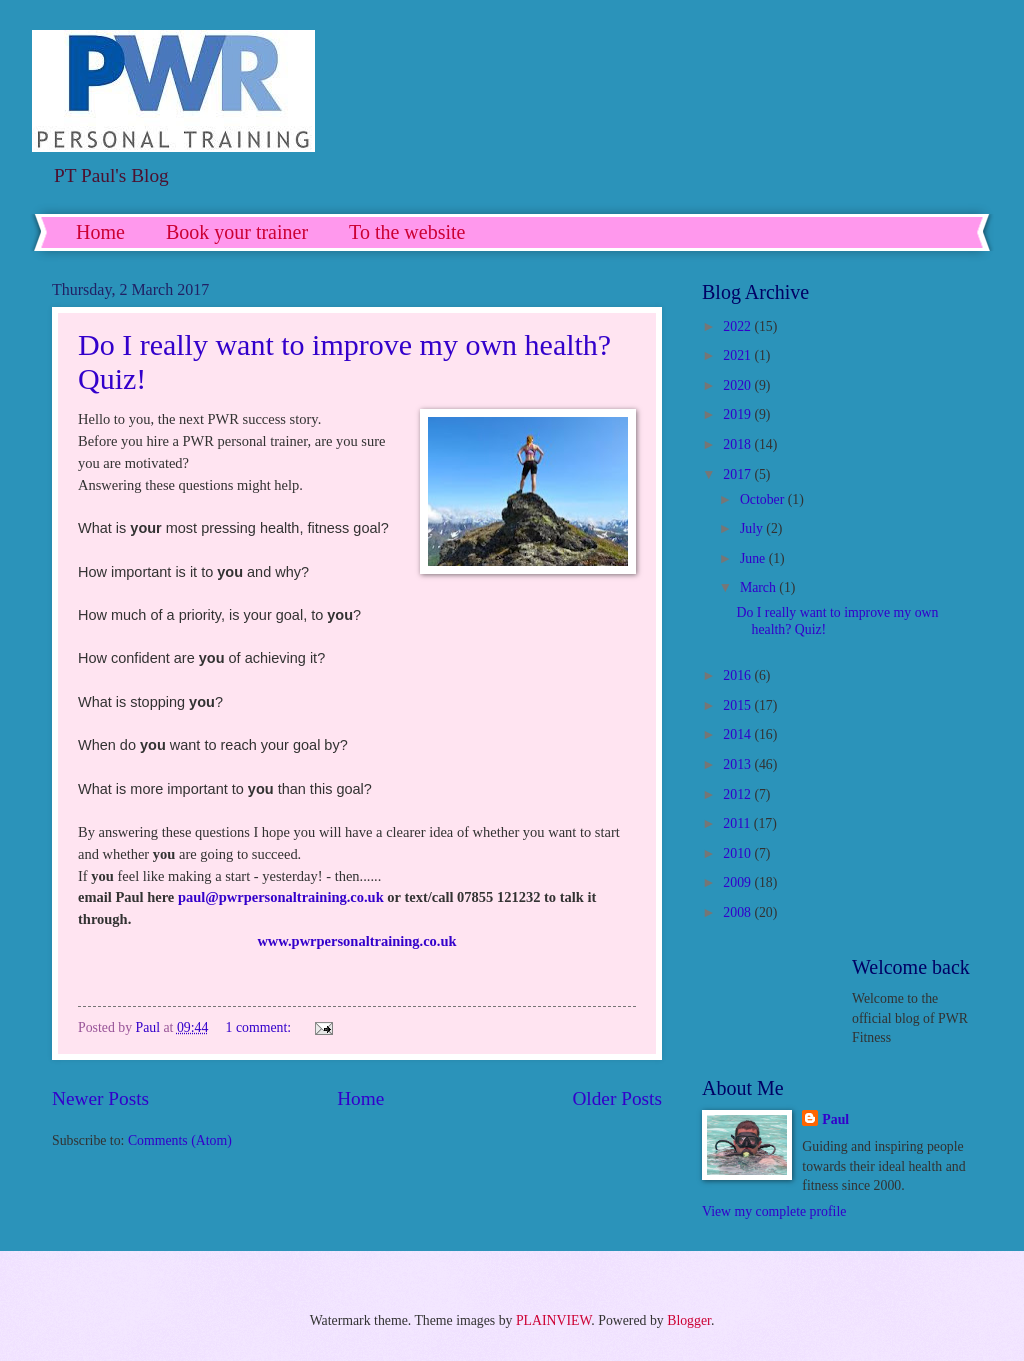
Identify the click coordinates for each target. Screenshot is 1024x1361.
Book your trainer (237, 232)
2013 (738, 764)
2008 (738, 912)
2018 (738, 444)
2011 (738, 823)
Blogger (689, 1320)
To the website (407, 232)
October (764, 499)
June (754, 558)
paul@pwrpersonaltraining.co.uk (281, 897)
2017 (738, 474)
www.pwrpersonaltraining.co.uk (356, 941)
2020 (738, 385)
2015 (738, 705)
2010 (738, 853)
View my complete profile (774, 1211)
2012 (738, 794)
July (753, 528)
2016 (738, 675)
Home (100, 232)
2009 (738, 882)
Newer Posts (100, 1098)
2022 (738, 326)
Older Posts (617, 1098)
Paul (835, 1119)
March (759, 587)
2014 (738, 734)
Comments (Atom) (180, 1140)
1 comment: (260, 1027)
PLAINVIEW (553, 1320)
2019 (738, 414)
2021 (738, 355)
